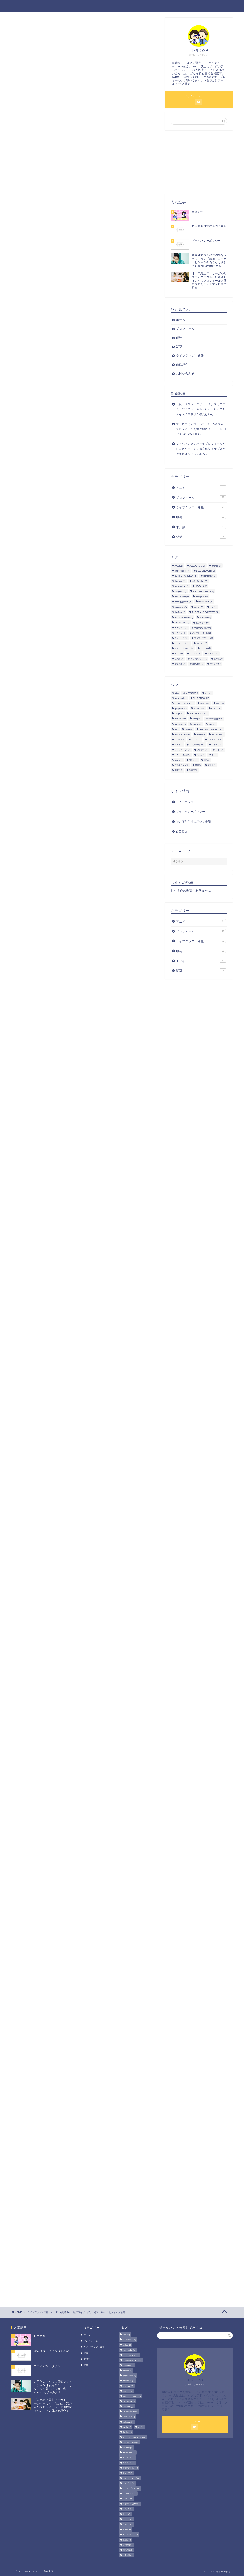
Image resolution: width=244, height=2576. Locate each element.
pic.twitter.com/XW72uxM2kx (93, 851)
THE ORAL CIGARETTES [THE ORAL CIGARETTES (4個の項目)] (205, 612)
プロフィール (100, 6)
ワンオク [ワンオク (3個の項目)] (212, 654)
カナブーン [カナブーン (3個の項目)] (181, 628)
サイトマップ (184, 802)
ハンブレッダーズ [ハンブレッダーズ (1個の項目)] (201, 633)
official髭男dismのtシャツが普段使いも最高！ (71, 298)
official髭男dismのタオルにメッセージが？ (68, 310)
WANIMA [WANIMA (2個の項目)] (205, 618)
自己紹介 (195, 6)
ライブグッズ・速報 (165, 6)
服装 (122, 6)
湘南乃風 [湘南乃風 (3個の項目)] (197, 664)
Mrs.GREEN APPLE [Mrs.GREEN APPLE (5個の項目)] (203, 591)
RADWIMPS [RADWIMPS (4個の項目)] (205, 602)
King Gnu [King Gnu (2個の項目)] (180, 591)
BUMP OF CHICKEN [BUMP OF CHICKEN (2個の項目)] (185, 576)
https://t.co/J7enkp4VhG (101, 1494)
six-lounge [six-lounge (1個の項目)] (181, 607)
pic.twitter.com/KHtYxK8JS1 (56, 1941)
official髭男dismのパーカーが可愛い (64, 316)
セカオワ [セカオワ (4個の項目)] (180, 633)
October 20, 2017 (88, 863)
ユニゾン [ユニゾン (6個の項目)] (195, 654)
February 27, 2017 (89, 1162)
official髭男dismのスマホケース (61, 304)
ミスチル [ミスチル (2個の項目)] (205, 648)
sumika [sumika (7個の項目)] (198, 607)
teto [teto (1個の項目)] (213, 607)
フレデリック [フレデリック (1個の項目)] (182, 643)
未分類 (201, 527)
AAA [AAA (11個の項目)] (179, 566)
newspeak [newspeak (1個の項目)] (202, 597)
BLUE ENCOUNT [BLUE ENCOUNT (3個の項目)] (205, 571)
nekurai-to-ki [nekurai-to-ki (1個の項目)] (182, 597)
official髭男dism (28, 2065)
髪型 (138, 6)
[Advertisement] (85, 172)
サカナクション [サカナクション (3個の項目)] (202, 628)
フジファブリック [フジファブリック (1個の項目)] (203, 638)
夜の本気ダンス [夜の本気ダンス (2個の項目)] (198, 659)
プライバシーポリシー (190, 811)
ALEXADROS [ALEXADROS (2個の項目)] (197, 566)
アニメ (201, 487)
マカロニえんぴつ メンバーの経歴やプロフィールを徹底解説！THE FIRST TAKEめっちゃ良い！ (201, 429)
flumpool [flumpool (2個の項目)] (180, 581)
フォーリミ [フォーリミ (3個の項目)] (181, 638)
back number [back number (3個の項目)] (182, 571)
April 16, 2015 (86, 518)
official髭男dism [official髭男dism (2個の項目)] (183, 602)
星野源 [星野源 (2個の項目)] (218, 659)
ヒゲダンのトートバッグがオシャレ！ (64, 328)
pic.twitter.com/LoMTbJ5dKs (108, 1150)
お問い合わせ (220, 6)
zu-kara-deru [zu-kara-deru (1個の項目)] (182, 623)
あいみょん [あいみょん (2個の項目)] (202, 623)
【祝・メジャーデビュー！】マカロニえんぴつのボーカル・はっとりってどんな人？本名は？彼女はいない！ (201, 409)
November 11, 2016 (90, 1511)
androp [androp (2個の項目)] (216, 566)
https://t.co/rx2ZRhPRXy (43, 1150)
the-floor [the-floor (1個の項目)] (180, 612)
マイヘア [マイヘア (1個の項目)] (201, 643)
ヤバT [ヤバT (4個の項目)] (179, 654)
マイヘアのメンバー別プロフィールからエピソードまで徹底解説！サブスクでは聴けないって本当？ (201, 448)
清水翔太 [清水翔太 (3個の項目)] (180, 664)
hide (91, 284)
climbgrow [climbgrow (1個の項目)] (209, 576)
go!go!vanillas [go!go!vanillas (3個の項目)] (199, 581)
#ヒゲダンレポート (74, 1150)
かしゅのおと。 (26, 5)
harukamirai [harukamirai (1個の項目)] (181, 586)
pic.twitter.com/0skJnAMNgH (66, 507)
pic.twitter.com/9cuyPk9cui (101, 1712)
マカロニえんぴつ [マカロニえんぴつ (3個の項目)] (184, 648)
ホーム (76, 6)
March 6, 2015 (80, 1953)
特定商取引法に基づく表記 (193, 821)
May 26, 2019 (73, 1724)
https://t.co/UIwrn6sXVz (55, 851)
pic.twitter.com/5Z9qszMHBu (46, 1499)
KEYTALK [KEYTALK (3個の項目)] (201, 586)
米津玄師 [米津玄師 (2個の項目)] (215, 664)
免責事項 (48, 2571)
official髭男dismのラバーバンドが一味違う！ (70, 322)
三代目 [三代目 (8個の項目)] (179, 659)
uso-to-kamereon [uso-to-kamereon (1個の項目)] (184, 618)
